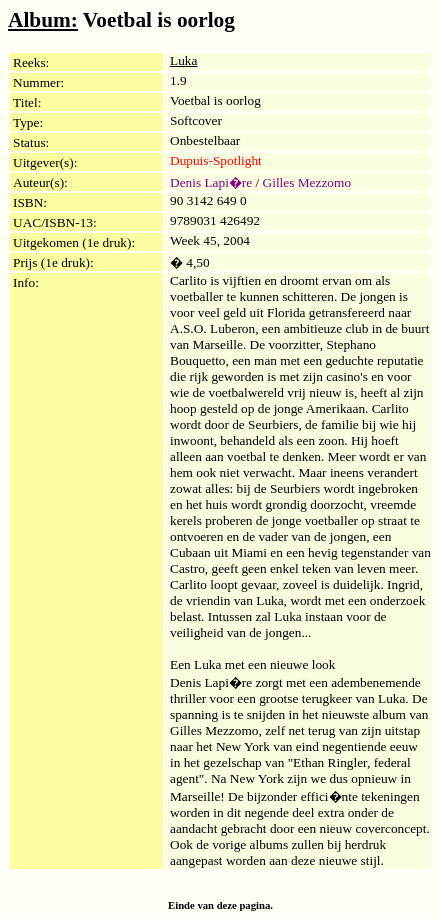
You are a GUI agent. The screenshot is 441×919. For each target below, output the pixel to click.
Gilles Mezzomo (307, 182)
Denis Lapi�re (211, 182)
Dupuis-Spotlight (216, 160)
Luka (183, 60)
